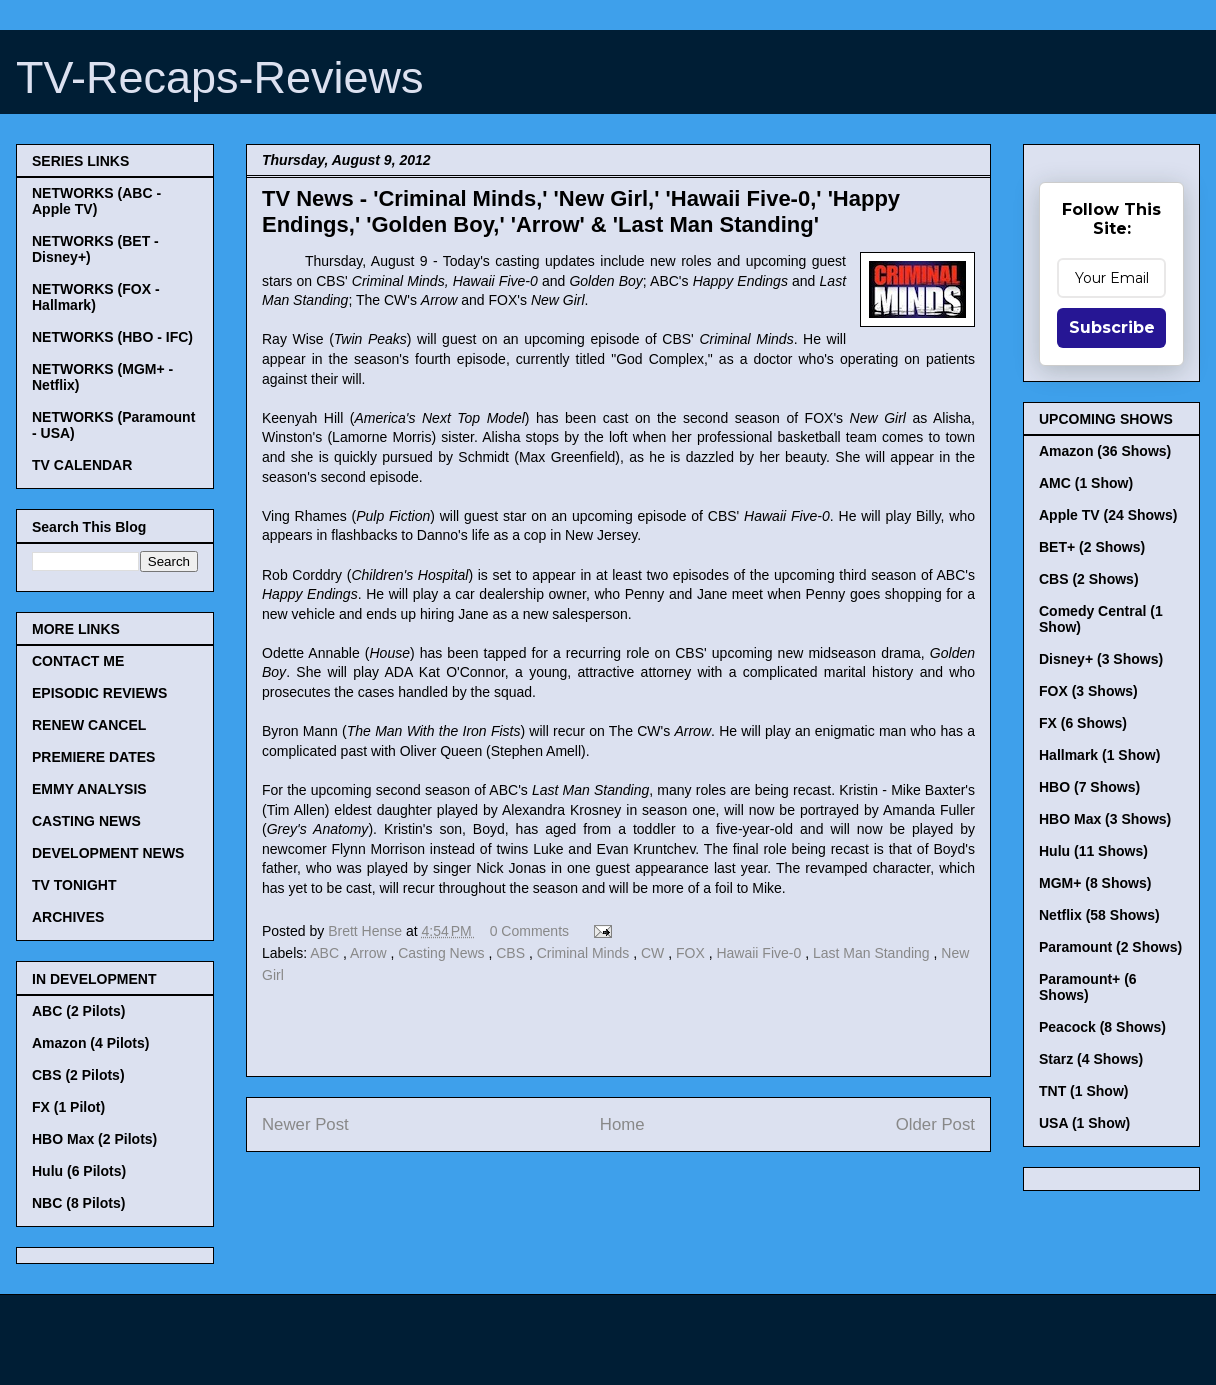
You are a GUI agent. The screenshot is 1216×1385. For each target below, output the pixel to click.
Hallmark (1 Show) (1099, 755)
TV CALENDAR (82, 465)
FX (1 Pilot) (68, 1107)
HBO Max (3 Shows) (1105, 819)
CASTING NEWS (86, 821)
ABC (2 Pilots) (78, 1011)
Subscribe (1112, 327)
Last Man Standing (873, 953)
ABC (326, 953)
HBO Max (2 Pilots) (94, 1139)
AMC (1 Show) (1086, 483)
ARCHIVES (68, 917)
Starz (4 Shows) (1091, 1059)
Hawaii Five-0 (760, 953)
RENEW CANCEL (89, 725)
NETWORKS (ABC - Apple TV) (96, 201)
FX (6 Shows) (1083, 723)
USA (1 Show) (1084, 1123)
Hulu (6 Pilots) (79, 1171)
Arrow (370, 953)
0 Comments (529, 931)
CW (654, 953)
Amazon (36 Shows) (1105, 451)
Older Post (935, 1124)
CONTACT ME (78, 661)
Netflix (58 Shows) (1099, 915)
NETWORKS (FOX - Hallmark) (96, 297)
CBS (512, 953)
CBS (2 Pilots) (78, 1075)
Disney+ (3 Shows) (1101, 659)
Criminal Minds (585, 953)
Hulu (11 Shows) (1093, 851)
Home (622, 1124)
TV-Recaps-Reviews (220, 77)
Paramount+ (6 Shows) (1088, 987)
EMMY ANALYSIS (89, 789)
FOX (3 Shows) (1088, 691)
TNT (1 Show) (1083, 1091)
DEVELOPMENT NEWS (108, 853)
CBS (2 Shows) (1089, 579)
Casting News (443, 953)
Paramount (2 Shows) (1110, 947)
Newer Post (305, 1124)
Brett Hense (367, 931)
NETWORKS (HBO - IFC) (112, 337)
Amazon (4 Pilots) (90, 1043)
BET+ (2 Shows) (1092, 547)
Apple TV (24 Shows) (1108, 515)
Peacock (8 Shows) (1102, 1027)
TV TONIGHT (74, 885)
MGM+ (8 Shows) (1095, 883)
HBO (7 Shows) (1089, 787)
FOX (692, 953)
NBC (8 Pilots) (78, 1203)
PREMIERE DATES (93, 757)
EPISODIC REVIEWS (99, 693)
